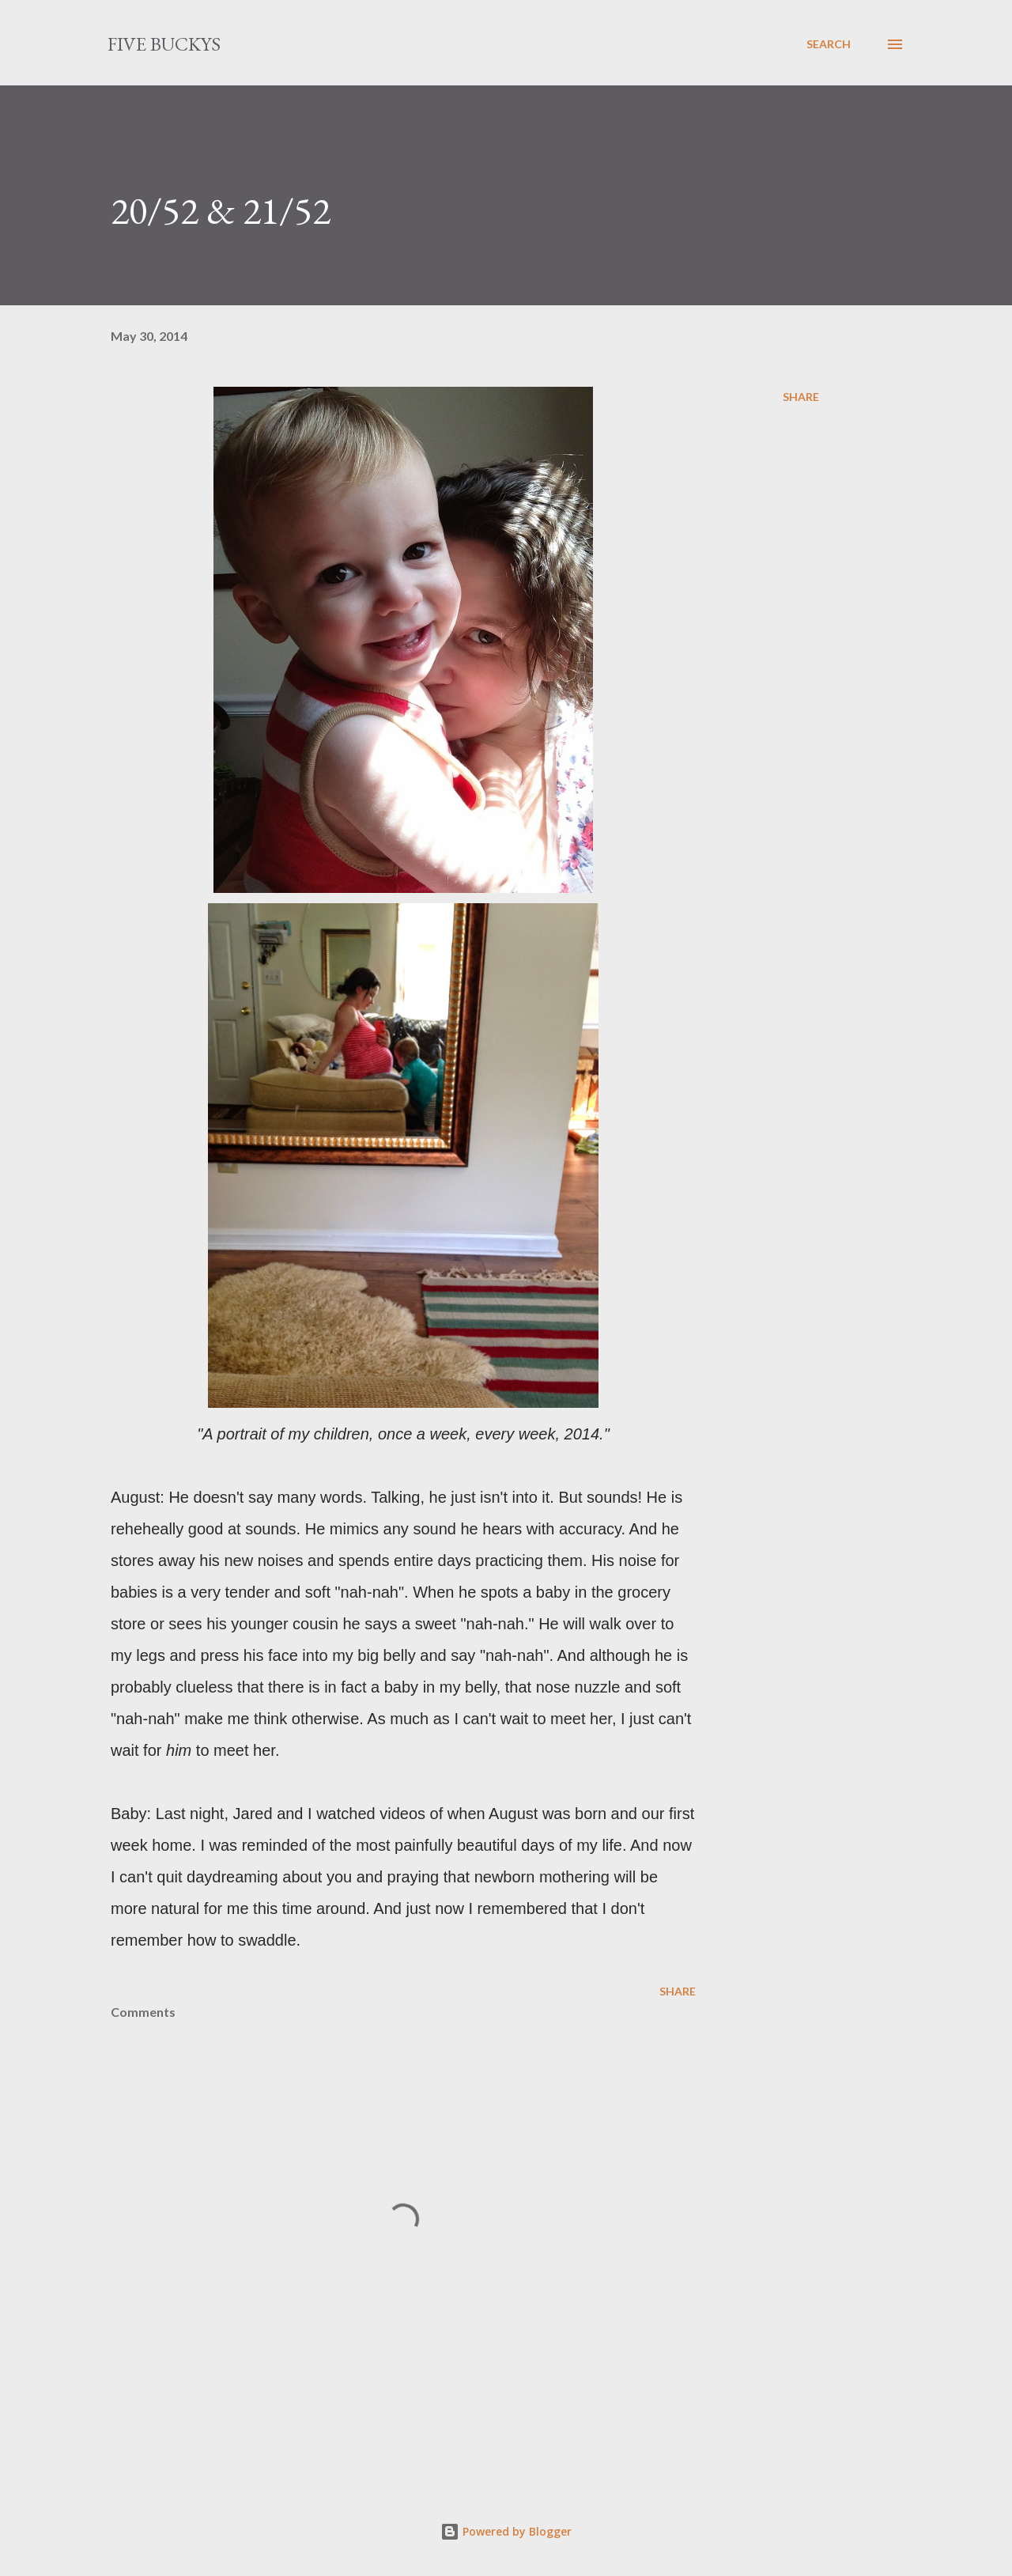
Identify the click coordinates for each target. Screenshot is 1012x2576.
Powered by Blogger (506, 2531)
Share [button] (801, 396)
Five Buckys (164, 44)
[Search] (828, 44)
